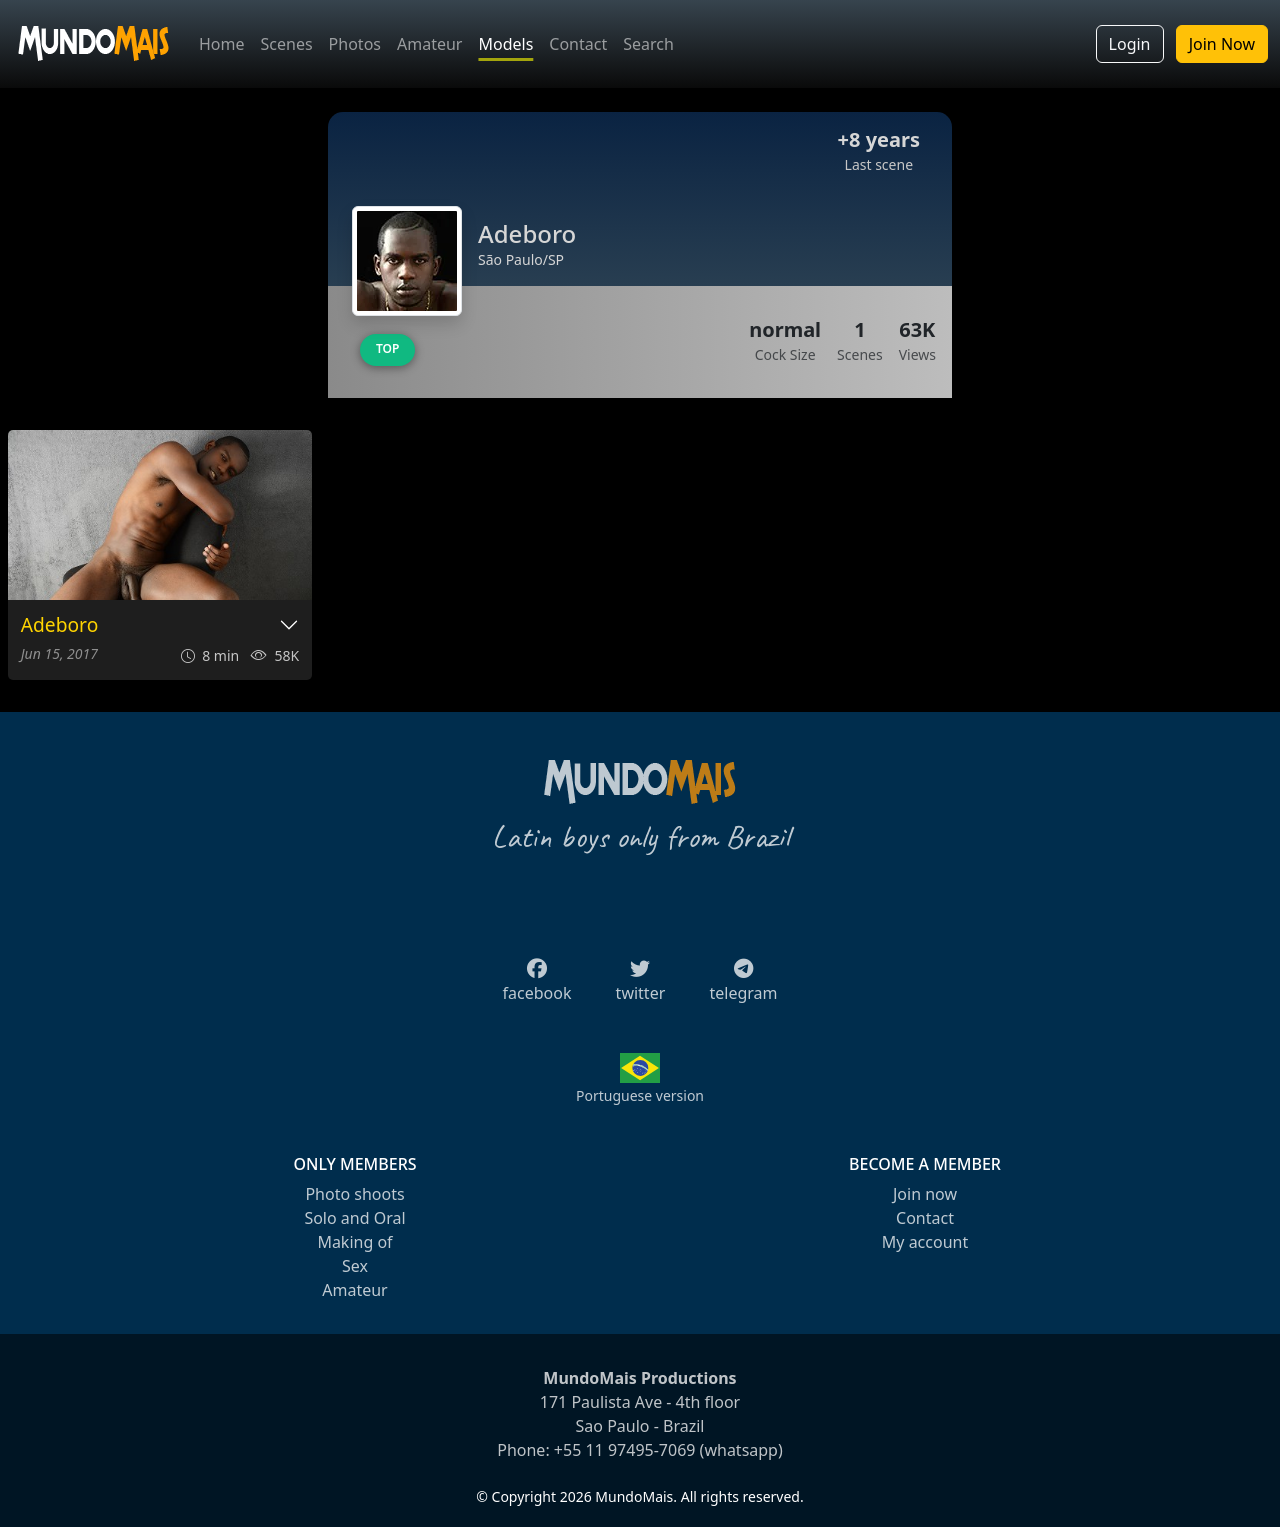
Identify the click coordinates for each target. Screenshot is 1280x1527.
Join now (925, 1194)
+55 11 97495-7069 (625, 1450)
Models (505, 44)
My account (925, 1242)
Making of (354, 1242)
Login (1130, 44)
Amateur (429, 44)
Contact (578, 44)
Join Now (1222, 44)
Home (222, 44)
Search (648, 44)
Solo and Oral (354, 1218)
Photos (355, 44)
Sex (355, 1266)
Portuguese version (640, 1095)
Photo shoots (354, 1194)
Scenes (287, 44)
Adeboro (59, 625)
